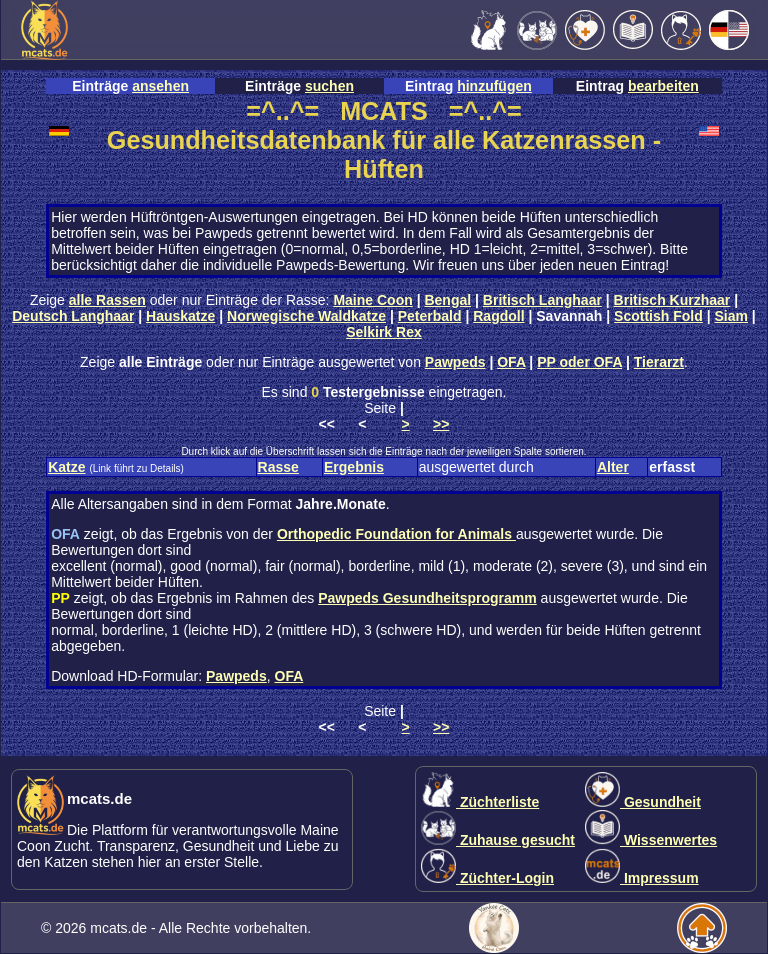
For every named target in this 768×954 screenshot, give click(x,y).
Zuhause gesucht (498, 840)
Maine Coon (372, 300)
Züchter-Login (487, 878)
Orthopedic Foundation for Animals (396, 534)
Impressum (642, 878)
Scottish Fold (658, 316)
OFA (511, 362)
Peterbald (430, 316)
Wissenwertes (651, 840)
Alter (613, 467)
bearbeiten (663, 86)
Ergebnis (354, 467)
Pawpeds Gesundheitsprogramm (427, 598)
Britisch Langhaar (542, 300)
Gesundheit (643, 802)
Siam (730, 316)
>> (441, 424)
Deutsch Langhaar (73, 316)
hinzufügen (494, 86)
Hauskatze (180, 316)
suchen (329, 86)
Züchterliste (480, 802)
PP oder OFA (579, 362)
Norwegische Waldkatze (306, 316)
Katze (66, 467)
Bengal (447, 300)
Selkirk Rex (384, 332)
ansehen (160, 86)
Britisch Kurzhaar (672, 300)
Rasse (278, 467)
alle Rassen (107, 300)
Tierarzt (659, 362)
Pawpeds (455, 362)
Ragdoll (498, 316)
